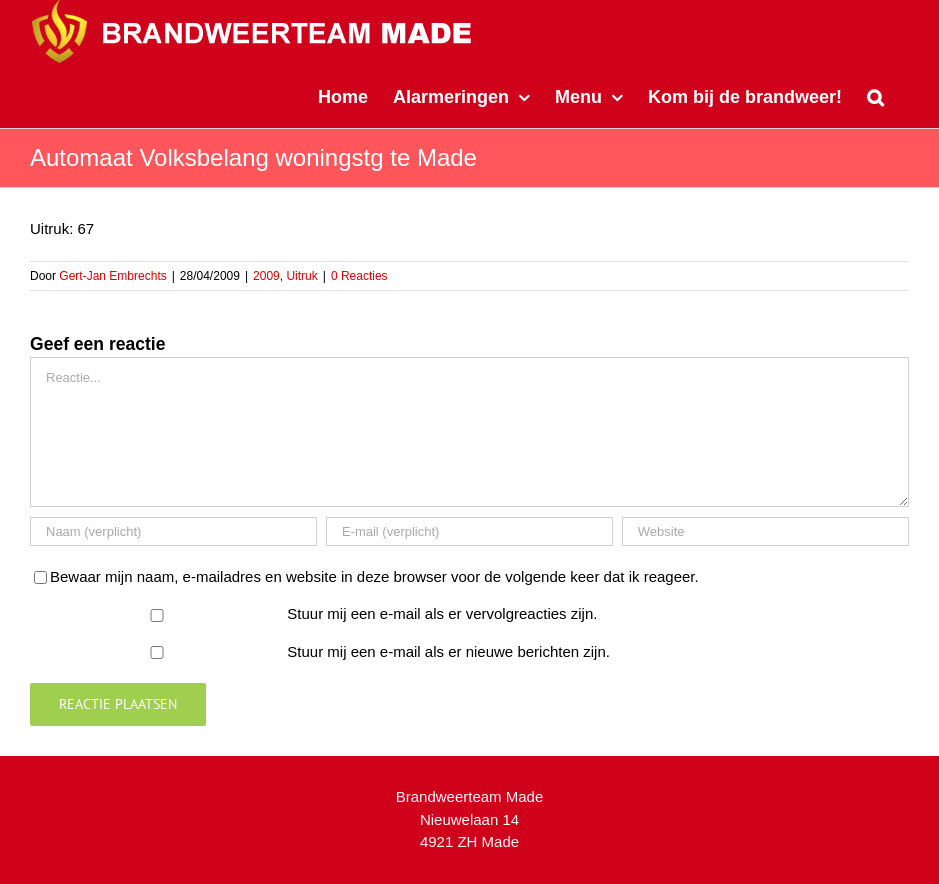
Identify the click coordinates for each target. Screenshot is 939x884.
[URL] (765, 531)
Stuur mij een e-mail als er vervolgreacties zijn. (442, 613)
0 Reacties (359, 276)
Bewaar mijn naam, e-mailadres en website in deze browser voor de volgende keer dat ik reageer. (374, 576)
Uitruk (301, 276)
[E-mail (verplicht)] (469, 531)
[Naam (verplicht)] (173, 531)
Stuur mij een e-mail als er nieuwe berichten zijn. (448, 651)
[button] (875, 95)
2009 (266, 276)
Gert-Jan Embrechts (112, 276)
